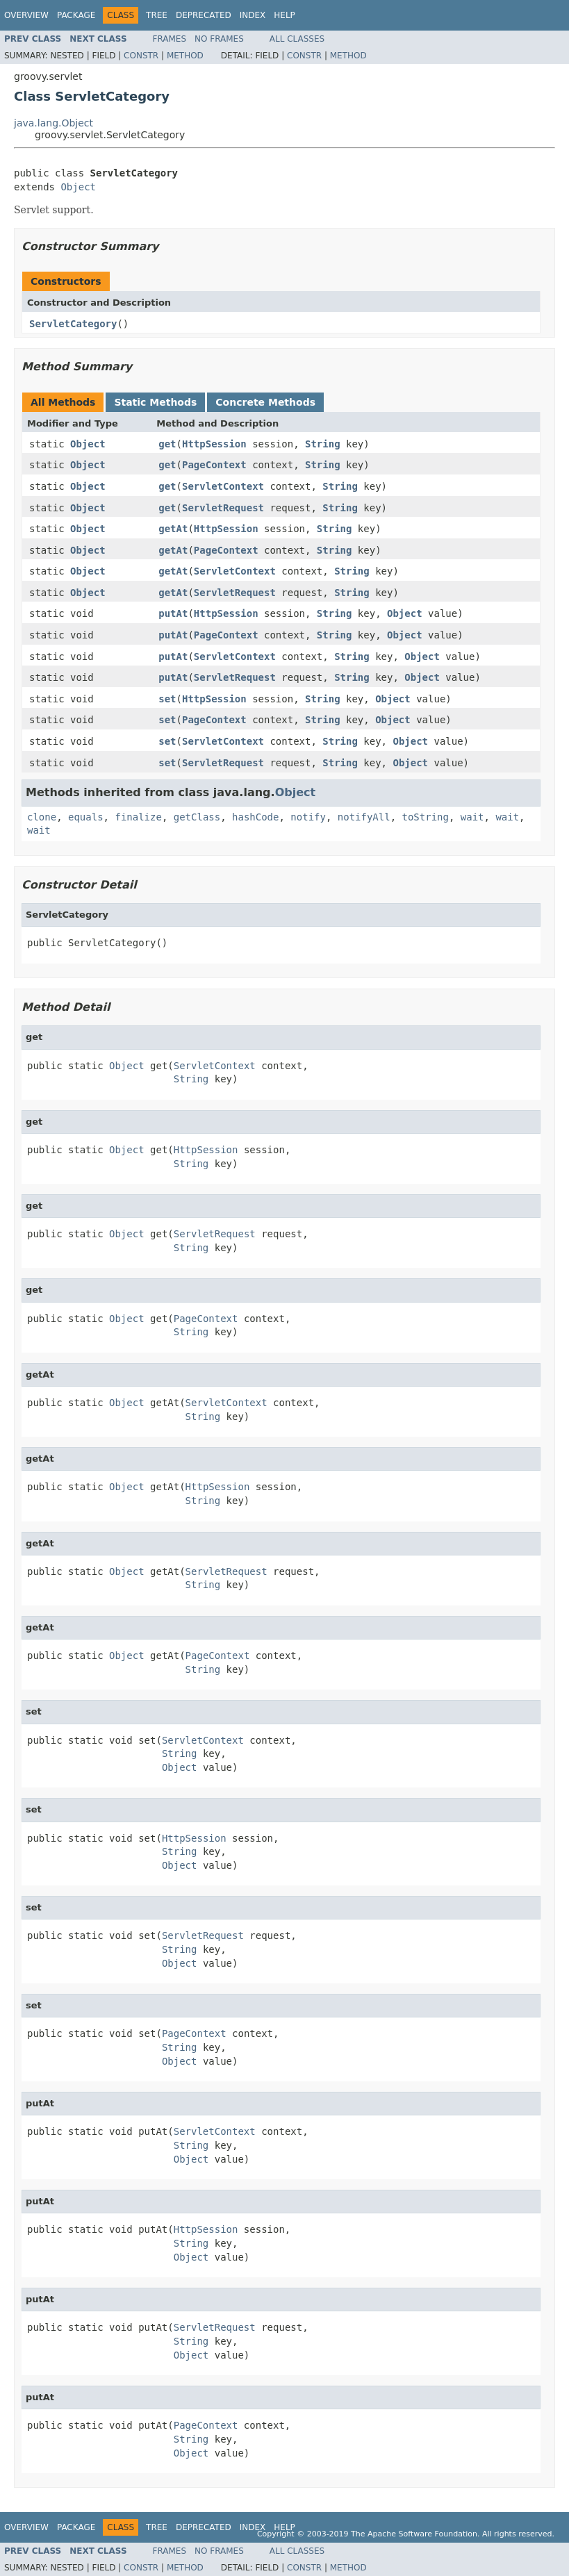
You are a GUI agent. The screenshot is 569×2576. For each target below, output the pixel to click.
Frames (170, 39)
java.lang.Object (53, 123)
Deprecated (203, 15)
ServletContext (223, 486)
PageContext (214, 464)
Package (76, 15)
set (167, 698)
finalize (138, 817)
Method (185, 55)
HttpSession (214, 443)
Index (253, 15)
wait (472, 817)
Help (284, 15)
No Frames (219, 39)
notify (308, 817)
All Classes (297, 39)
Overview (26, 15)
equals (86, 817)
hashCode (255, 817)
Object (78, 186)
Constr (141, 55)
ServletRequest (223, 507)
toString (425, 817)
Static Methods (155, 402)
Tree (156, 15)
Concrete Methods (265, 402)
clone (41, 817)
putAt (173, 613)
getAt (173, 528)
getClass (197, 817)
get (167, 443)
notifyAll (364, 817)
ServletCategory (73, 323)
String (322, 443)
